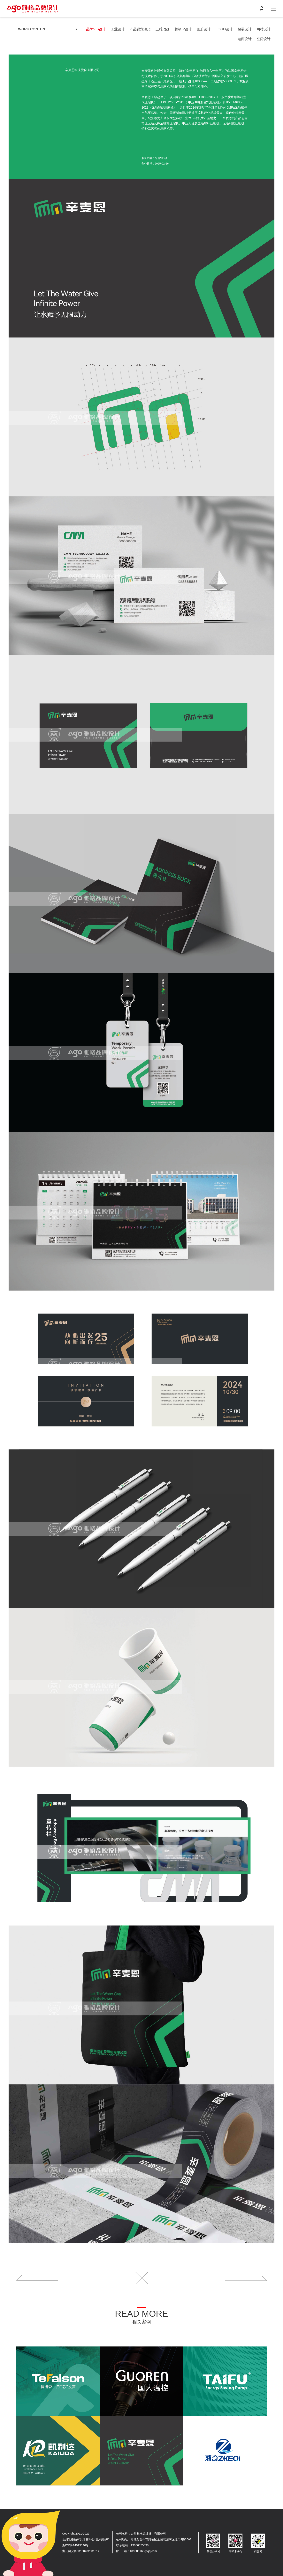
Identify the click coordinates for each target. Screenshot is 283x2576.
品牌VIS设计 (96, 29)
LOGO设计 (225, 29)
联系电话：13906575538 (132, 2545)
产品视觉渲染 (141, 29)
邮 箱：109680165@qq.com (136, 2551)
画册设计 (204, 29)
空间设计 (263, 39)
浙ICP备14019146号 (75, 2545)
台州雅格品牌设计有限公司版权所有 (85, 2539)
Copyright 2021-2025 (75, 2533)
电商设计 (245, 39)
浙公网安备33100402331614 (81, 2551)
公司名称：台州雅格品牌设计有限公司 (141, 2533)
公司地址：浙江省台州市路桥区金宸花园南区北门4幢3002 (154, 2539)
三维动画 (163, 29)
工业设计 (118, 29)
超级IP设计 (183, 29)
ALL (78, 29)
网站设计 (263, 29)
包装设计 (245, 29)
